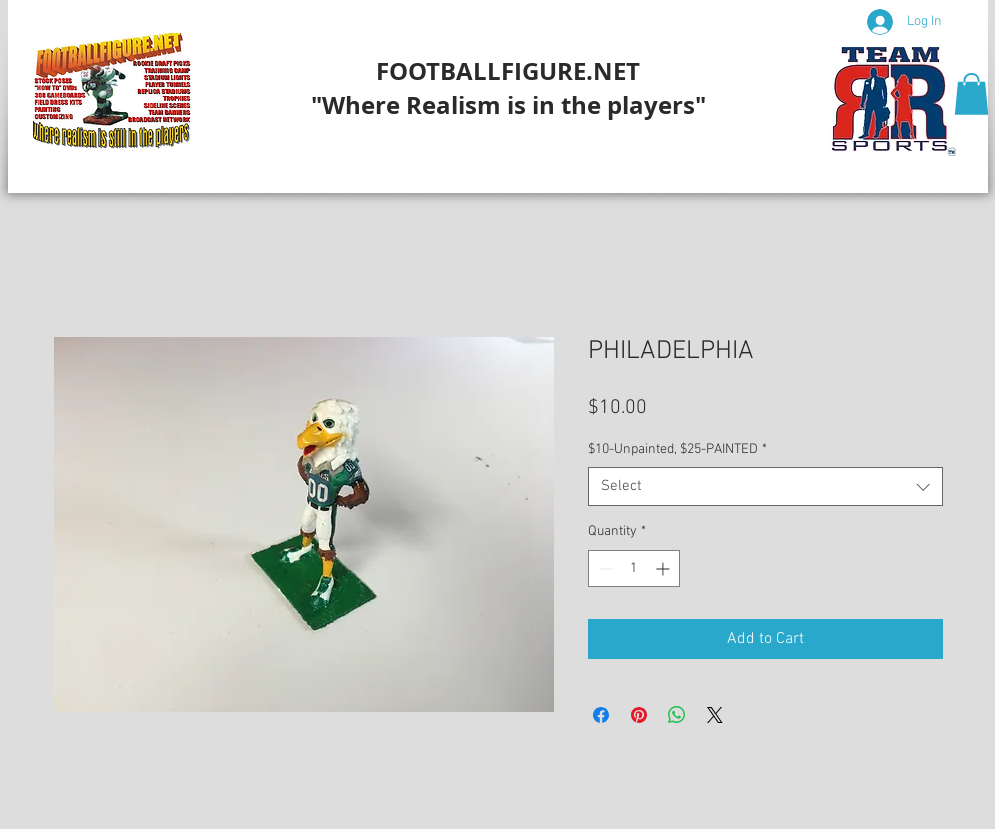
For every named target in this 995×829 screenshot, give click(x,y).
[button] (971, 94)
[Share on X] (715, 715)
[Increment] (664, 568)
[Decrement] (603, 568)
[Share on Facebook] (601, 715)
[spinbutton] (634, 568)
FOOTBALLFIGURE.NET (508, 71)
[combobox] (765, 486)
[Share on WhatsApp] (677, 715)
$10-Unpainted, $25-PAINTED (677, 449)
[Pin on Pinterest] (639, 715)
